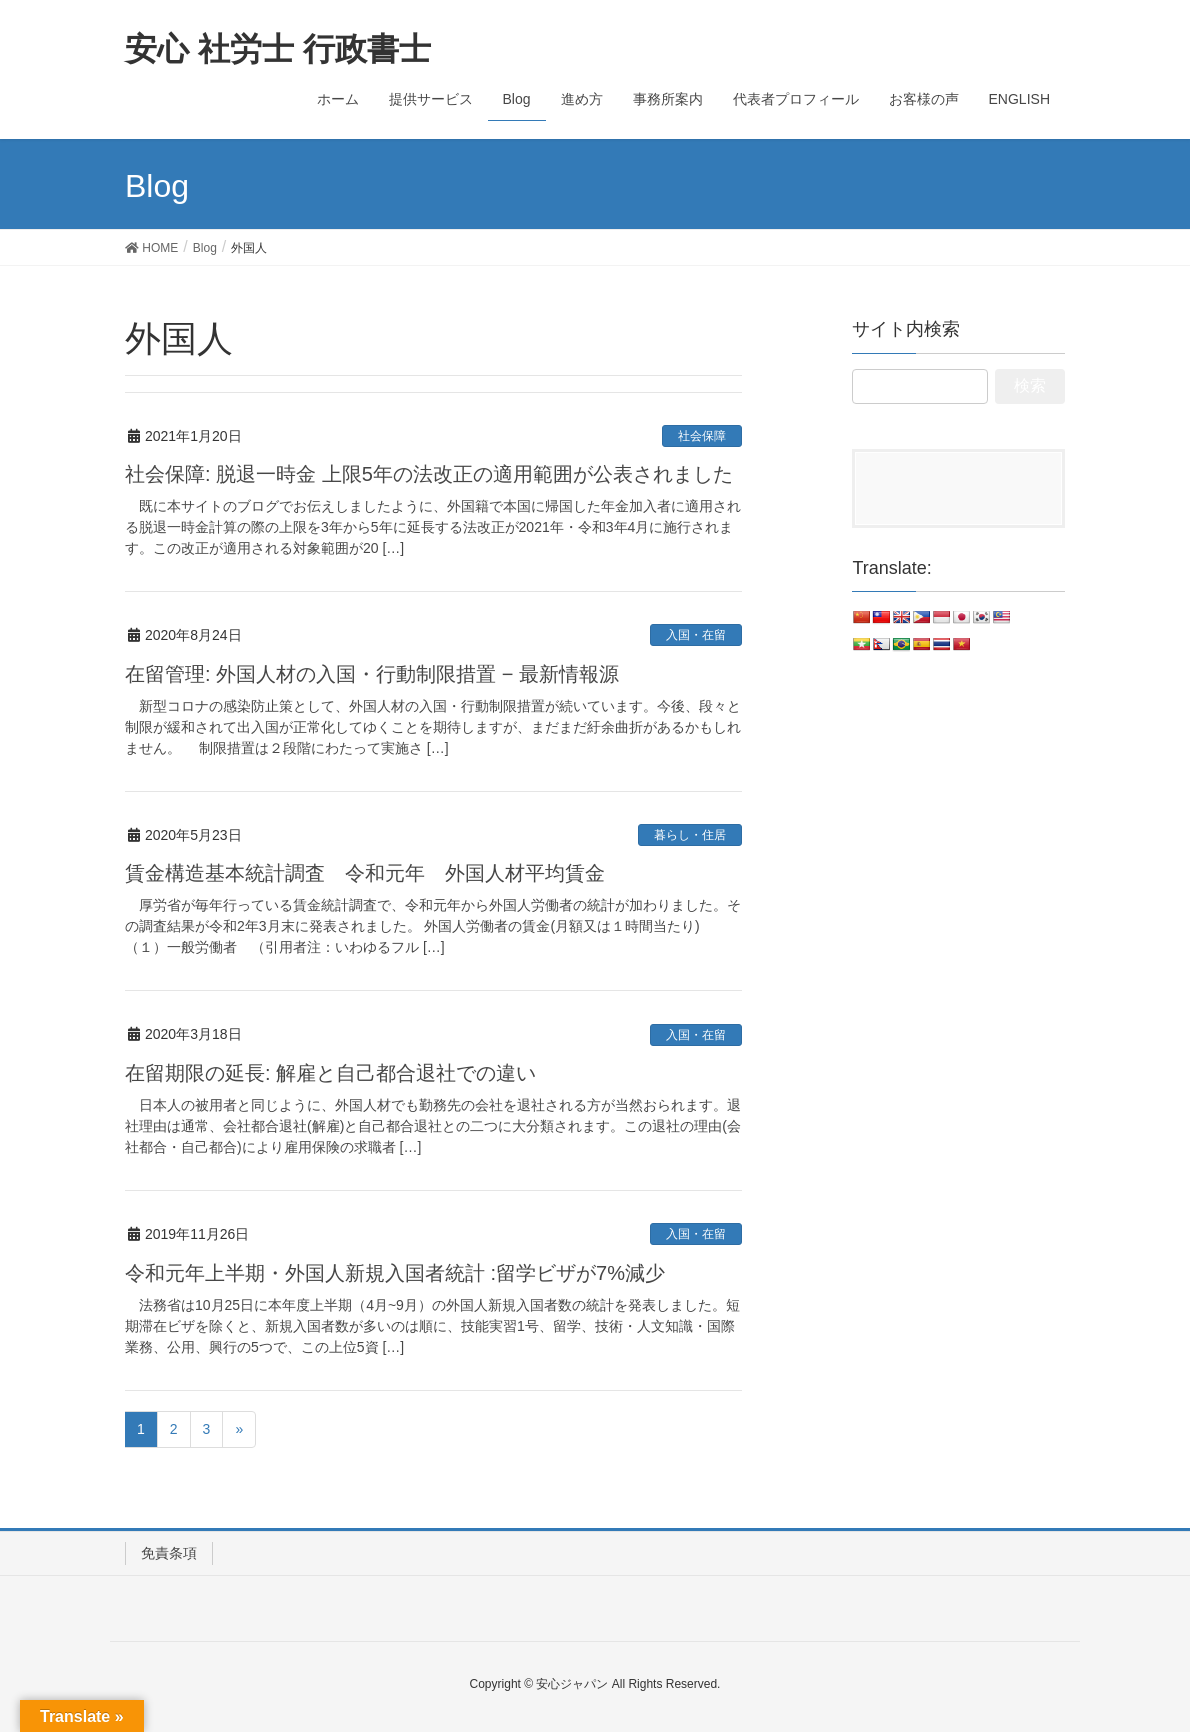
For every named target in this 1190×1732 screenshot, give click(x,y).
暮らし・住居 (690, 835)
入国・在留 (696, 635)
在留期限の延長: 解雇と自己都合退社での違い (330, 1073)
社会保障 (702, 436)
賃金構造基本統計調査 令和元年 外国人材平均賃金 (365, 873)
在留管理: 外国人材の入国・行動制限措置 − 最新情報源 (372, 674)
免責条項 (169, 1553)
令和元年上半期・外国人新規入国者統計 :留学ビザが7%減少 (395, 1273)
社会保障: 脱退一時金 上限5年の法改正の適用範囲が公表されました (429, 474)
